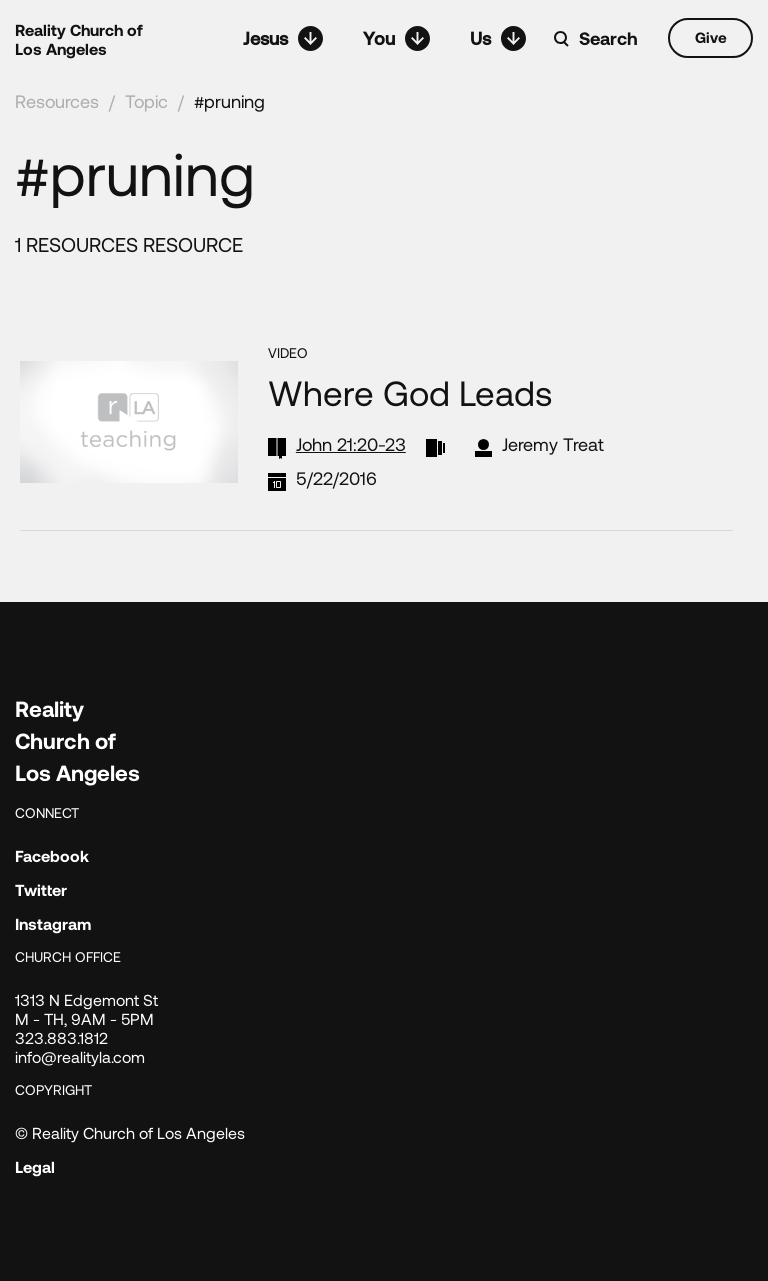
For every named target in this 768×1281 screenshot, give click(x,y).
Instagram (53, 923)
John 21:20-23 (351, 444)
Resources (57, 101)
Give (711, 37)
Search (608, 38)
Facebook (52, 855)
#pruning (229, 101)
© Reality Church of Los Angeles (130, 1132)
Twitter (41, 889)
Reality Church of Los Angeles (79, 39)
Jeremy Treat (553, 444)
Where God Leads (410, 392)
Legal (35, 1166)
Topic (146, 101)
